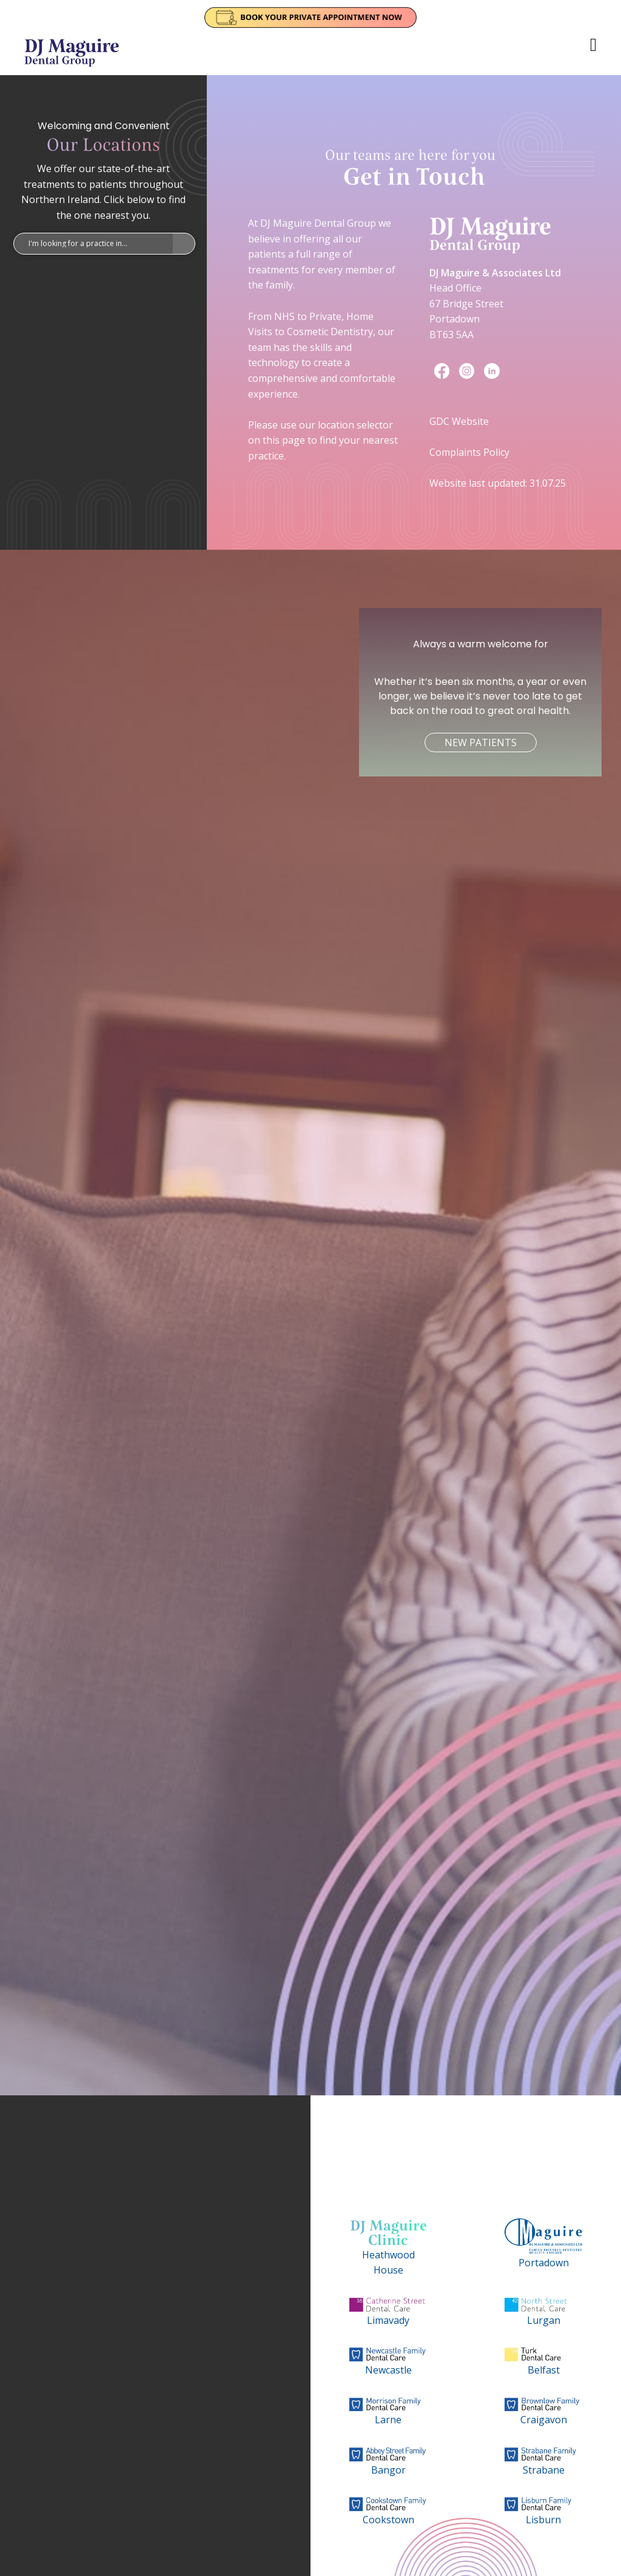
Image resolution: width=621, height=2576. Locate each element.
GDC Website (459, 421)
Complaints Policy (469, 452)
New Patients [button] (481, 742)
